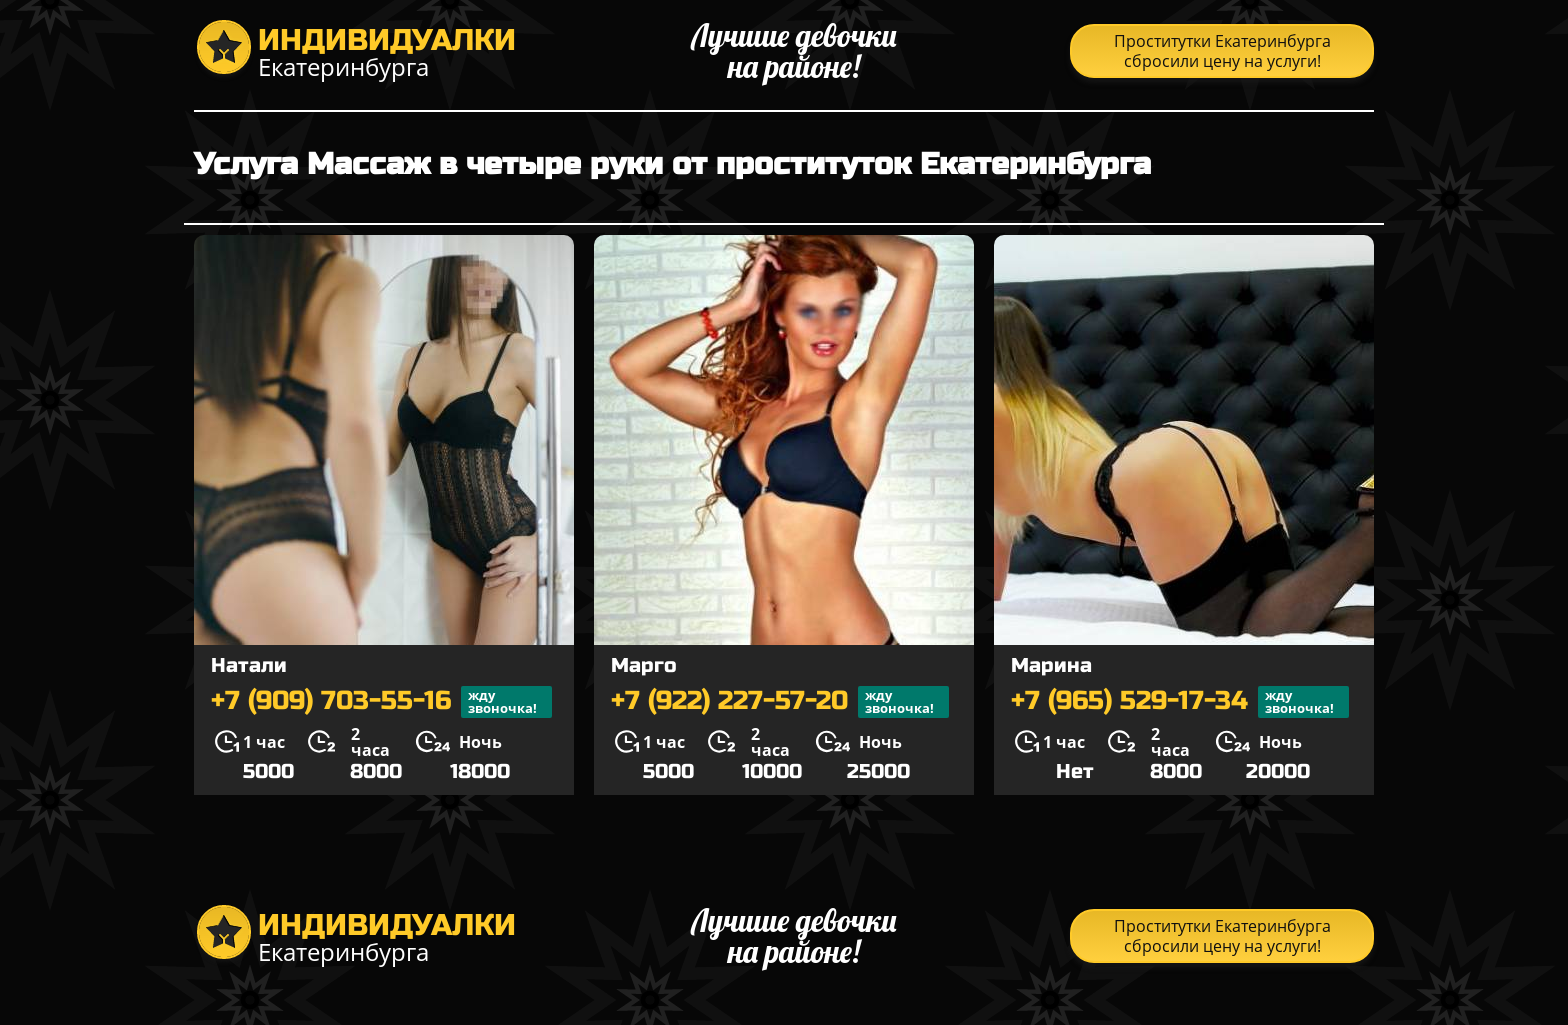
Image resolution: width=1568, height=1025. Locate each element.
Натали (249, 665)
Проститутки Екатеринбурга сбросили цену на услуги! (1222, 51)
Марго (644, 665)
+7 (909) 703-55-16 (381, 702)
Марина (1051, 665)
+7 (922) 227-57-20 (780, 702)
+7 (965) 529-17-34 (1180, 702)
